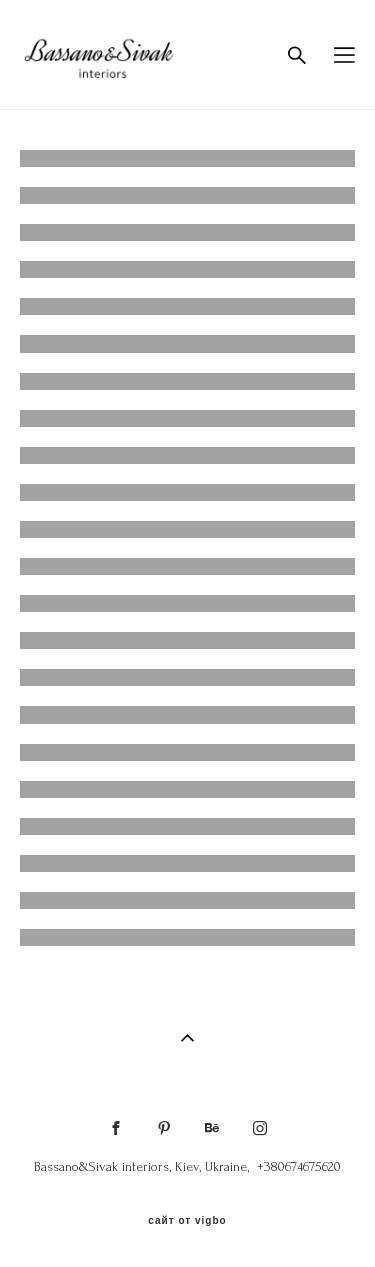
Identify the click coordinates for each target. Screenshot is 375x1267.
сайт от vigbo (187, 1221)
